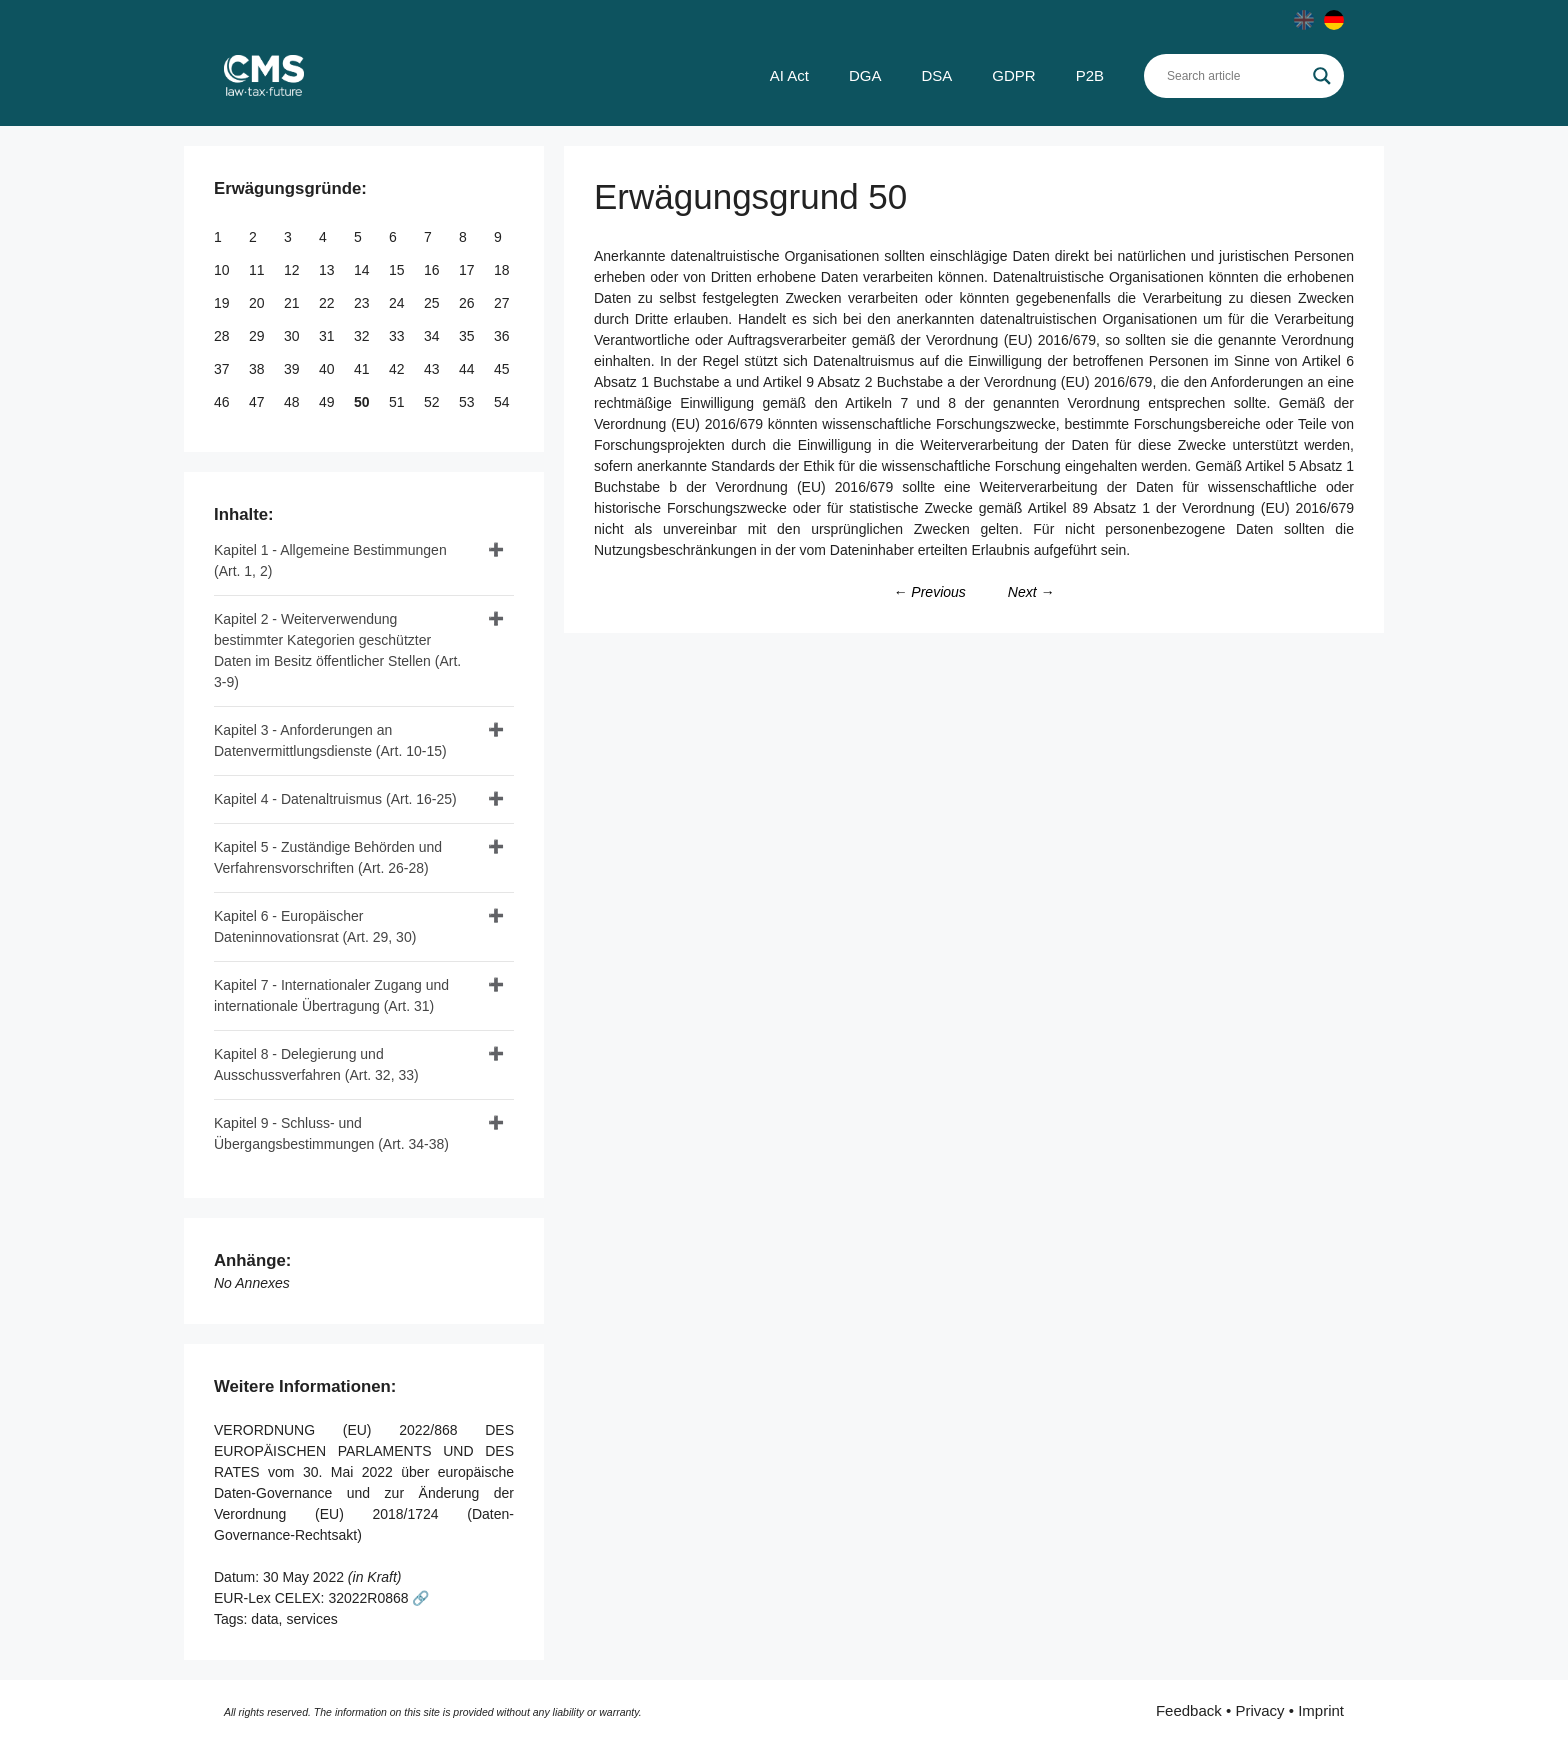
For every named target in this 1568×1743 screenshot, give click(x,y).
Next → (1031, 592)
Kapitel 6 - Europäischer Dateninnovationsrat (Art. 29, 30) (315, 926)
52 (433, 402)
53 (468, 402)
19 (223, 303)
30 (293, 336)
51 (398, 402)
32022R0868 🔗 (378, 1598)
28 (223, 336)
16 (433, 270)
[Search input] (1235, 76)
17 (468, 270)
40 (328, 369)
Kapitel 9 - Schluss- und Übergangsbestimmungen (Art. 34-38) (331, 1133)
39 (293, 369)
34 (433, 336)
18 (503, 270)
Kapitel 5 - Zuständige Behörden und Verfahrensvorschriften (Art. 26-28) (328, 857)
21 (293, 303)
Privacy (1259, 1710)
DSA (936, 75)
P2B (1090, 75)
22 (328, 303)
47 (258, 402)
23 (363, 303)
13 (328, 270)
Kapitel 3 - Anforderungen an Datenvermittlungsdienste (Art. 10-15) (330, 740)
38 (258, 369)
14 (363, 270)
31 (328, 336)
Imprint (1321, 1710)
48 (293, 402)
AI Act (789, 75)
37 (223, 369)
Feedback (1189, 1710)
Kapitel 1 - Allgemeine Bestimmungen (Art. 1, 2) (330, 560)
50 (363, 402)
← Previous (929, 592)
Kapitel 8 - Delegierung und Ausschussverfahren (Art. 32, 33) (316, 1064)
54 (503, 402)
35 (468, 336)
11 (258, 270)
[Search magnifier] (1322, 76)
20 (258, 303)
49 (328, 402)
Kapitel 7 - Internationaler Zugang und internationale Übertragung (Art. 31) (331, 995)
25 (433, 303)
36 (503, 336)
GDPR (1013, 75)
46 (223, 402)
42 (398, 369)
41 (363, 369)
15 (398, 270)
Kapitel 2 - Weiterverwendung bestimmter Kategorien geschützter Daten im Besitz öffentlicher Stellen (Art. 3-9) (337, 650)
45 (503, 369)
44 (468, 369)
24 (398, 303)
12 (293, 270)
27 (503, 303)
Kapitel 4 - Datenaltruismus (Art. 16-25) (335, 799)
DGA (865, 75)
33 (398, 336)
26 (468, 303)
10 (223, 270)
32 (363, 336)
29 (258, 336)
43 (433, 369)
